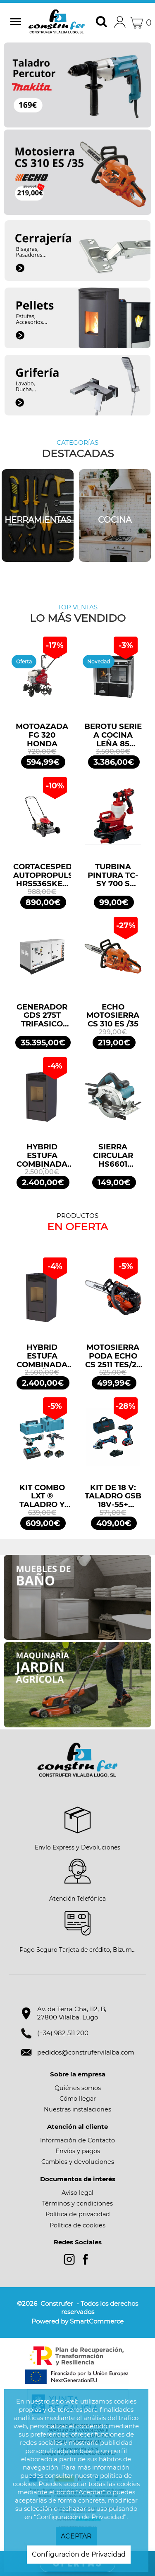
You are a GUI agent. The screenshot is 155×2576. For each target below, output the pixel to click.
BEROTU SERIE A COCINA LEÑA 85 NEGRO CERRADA (113, 735)
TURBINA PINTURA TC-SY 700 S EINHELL (113, 875)
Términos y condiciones (77, 2203)
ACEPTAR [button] (76, 2536)
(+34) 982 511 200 (62, 2033)
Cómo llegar (78, 2098)
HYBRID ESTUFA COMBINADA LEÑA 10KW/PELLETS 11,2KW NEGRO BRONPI (42, 1155)
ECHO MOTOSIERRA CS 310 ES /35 (112, 1016)
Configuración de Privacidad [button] (79, 2554)
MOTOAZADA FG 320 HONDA (42, 735)
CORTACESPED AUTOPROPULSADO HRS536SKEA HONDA (42, 875)
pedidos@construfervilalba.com (85, 2052)
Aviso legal (77, 2192)
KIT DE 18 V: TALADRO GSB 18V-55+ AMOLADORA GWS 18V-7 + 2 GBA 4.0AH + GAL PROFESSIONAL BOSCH (113, 1496)
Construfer (56, 22)
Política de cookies (77, 2225)
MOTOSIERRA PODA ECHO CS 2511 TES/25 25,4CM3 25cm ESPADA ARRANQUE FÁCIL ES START (112, 1356)
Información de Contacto (77, 2140)
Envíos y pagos (77, 2151)
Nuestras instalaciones (77, 2109)
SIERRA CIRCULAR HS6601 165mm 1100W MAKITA (113, 1155)
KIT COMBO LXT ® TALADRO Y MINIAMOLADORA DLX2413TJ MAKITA (42, 1496)
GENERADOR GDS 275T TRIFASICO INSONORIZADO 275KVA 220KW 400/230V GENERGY (42, 1016)
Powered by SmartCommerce (77, 2321)
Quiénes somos (78, 2088)
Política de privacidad (77, 2214)
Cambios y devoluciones (77, 2162)
